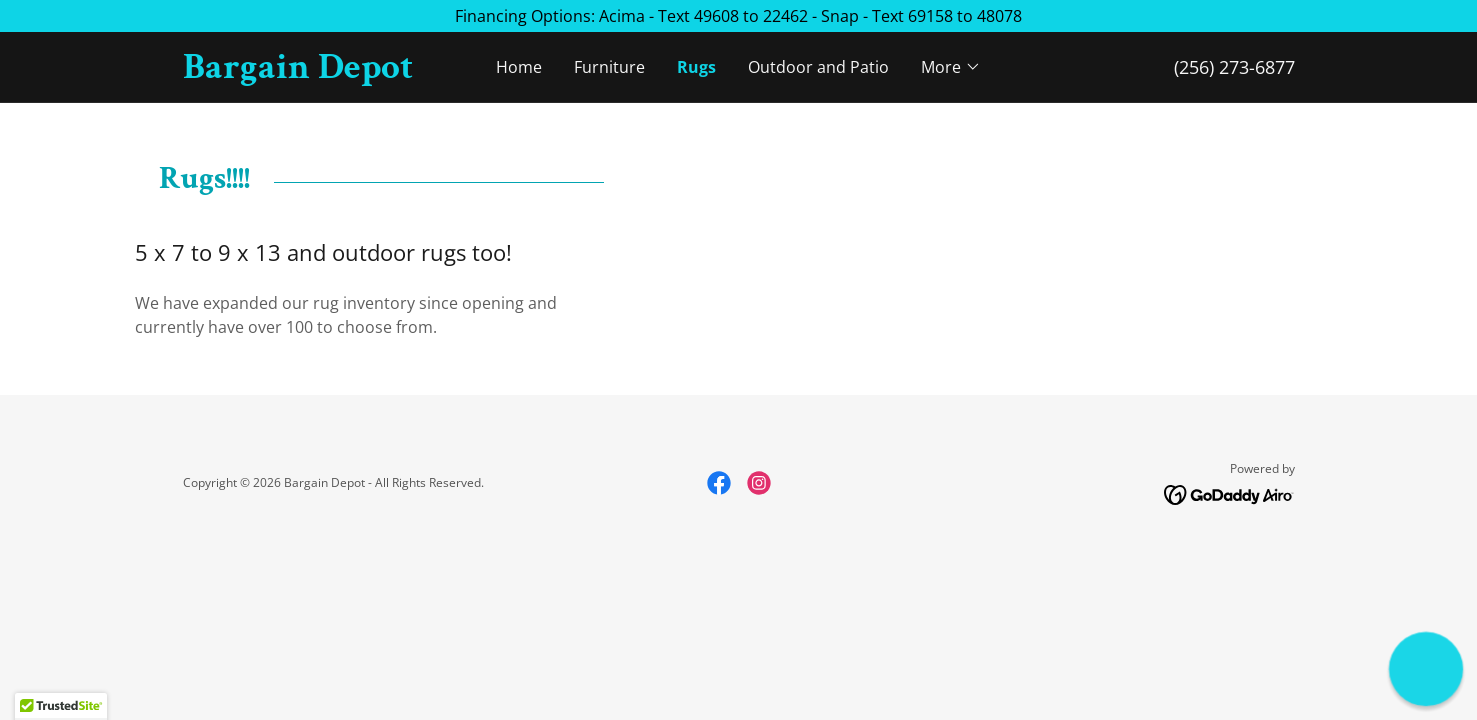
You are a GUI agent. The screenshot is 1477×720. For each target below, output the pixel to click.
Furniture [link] (609, 67)
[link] (322, 72)
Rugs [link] (696, 67)
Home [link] (519, 67)
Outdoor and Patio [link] (818, 67)
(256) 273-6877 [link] (1234, 67)
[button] (951, 67)
